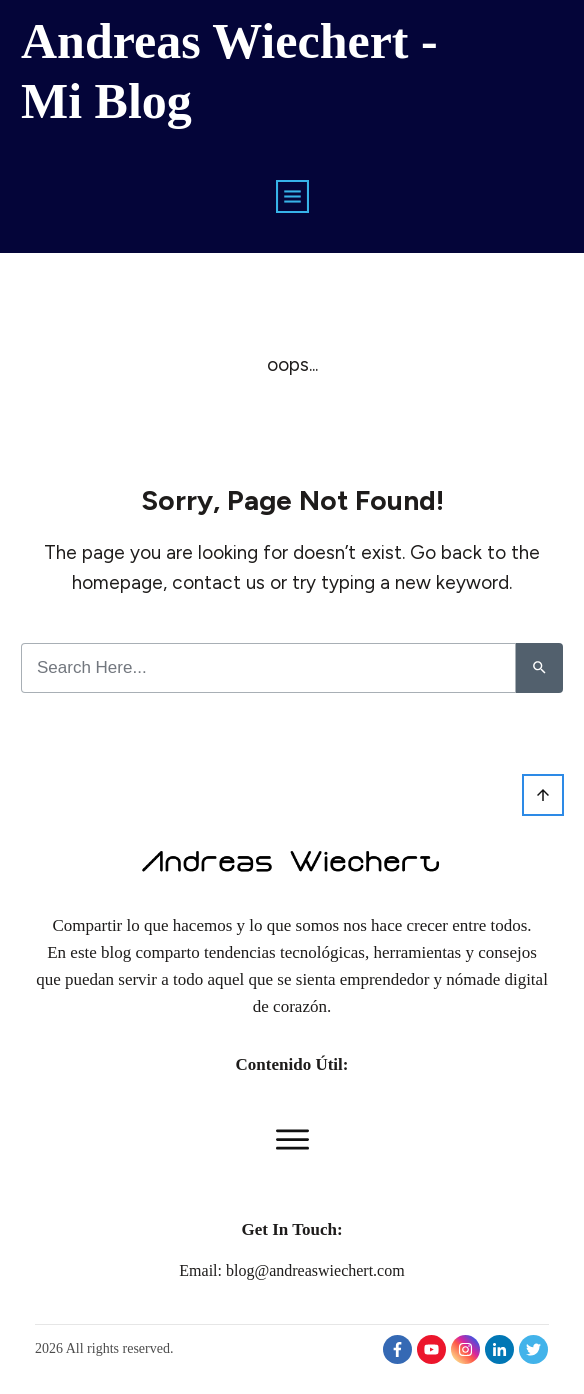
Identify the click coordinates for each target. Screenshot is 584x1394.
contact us (218, 582)
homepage (117, 582)
